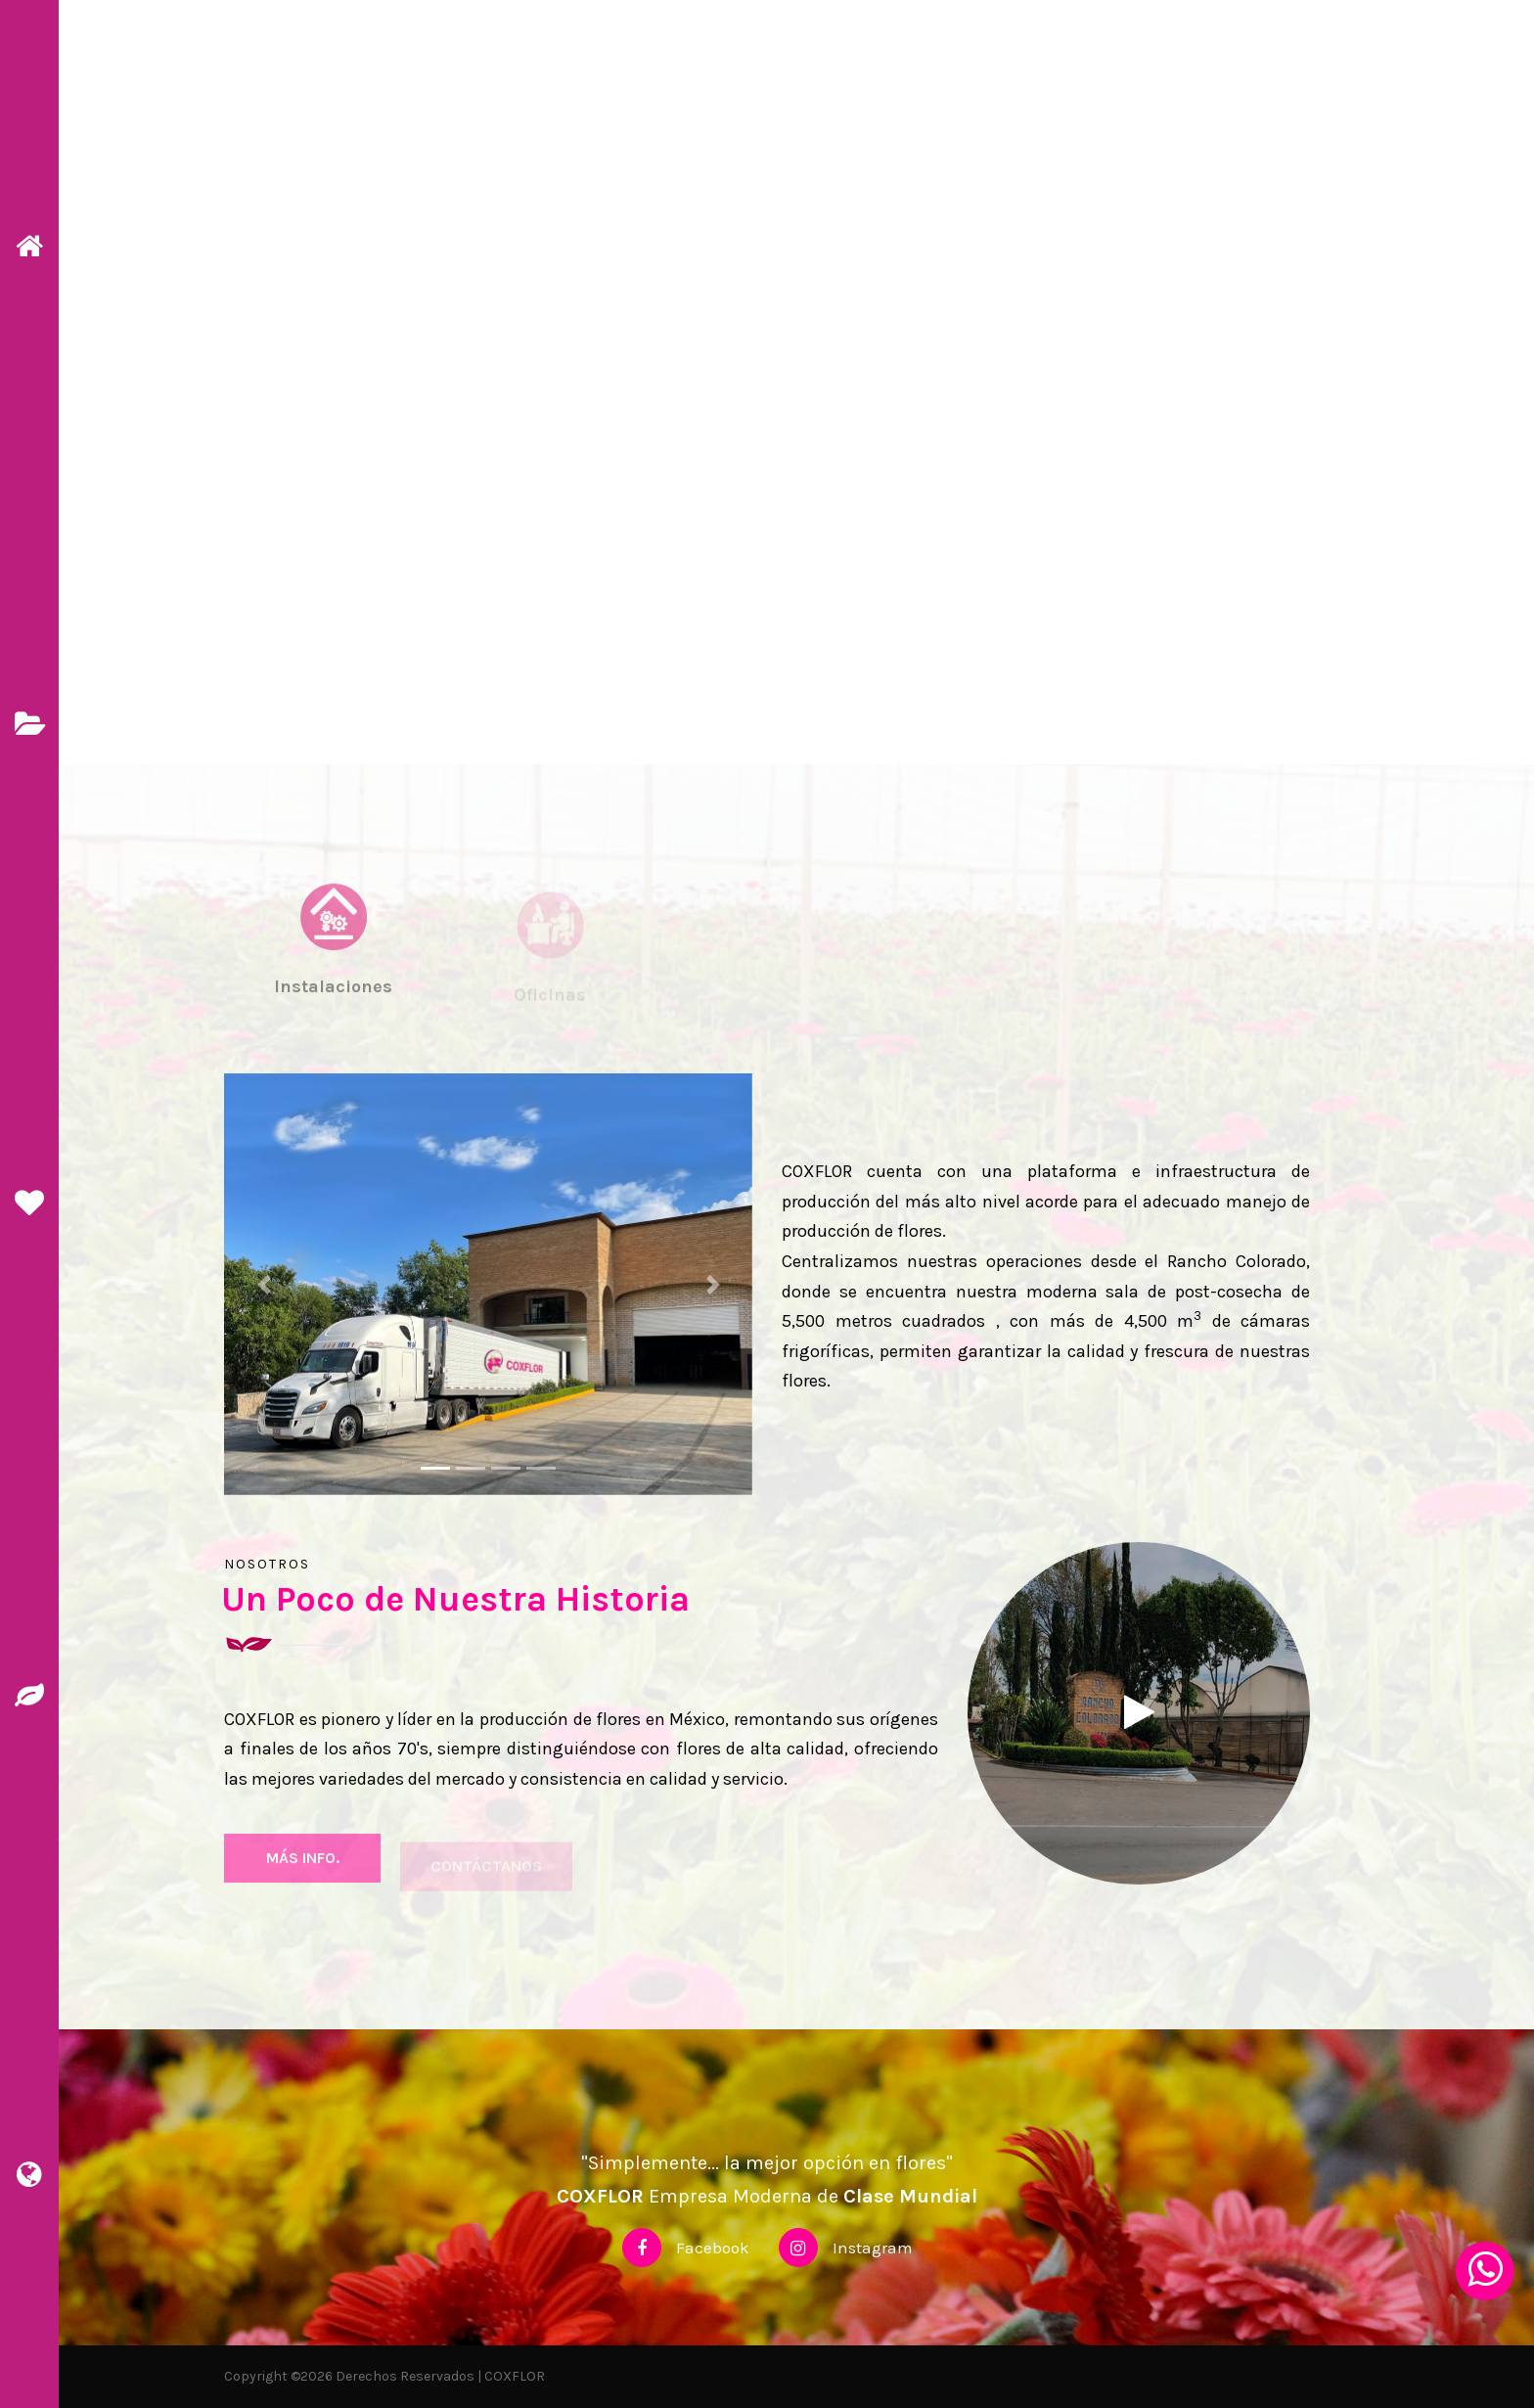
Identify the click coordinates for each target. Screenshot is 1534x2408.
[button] (263, 1284)
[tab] (332, 968)
